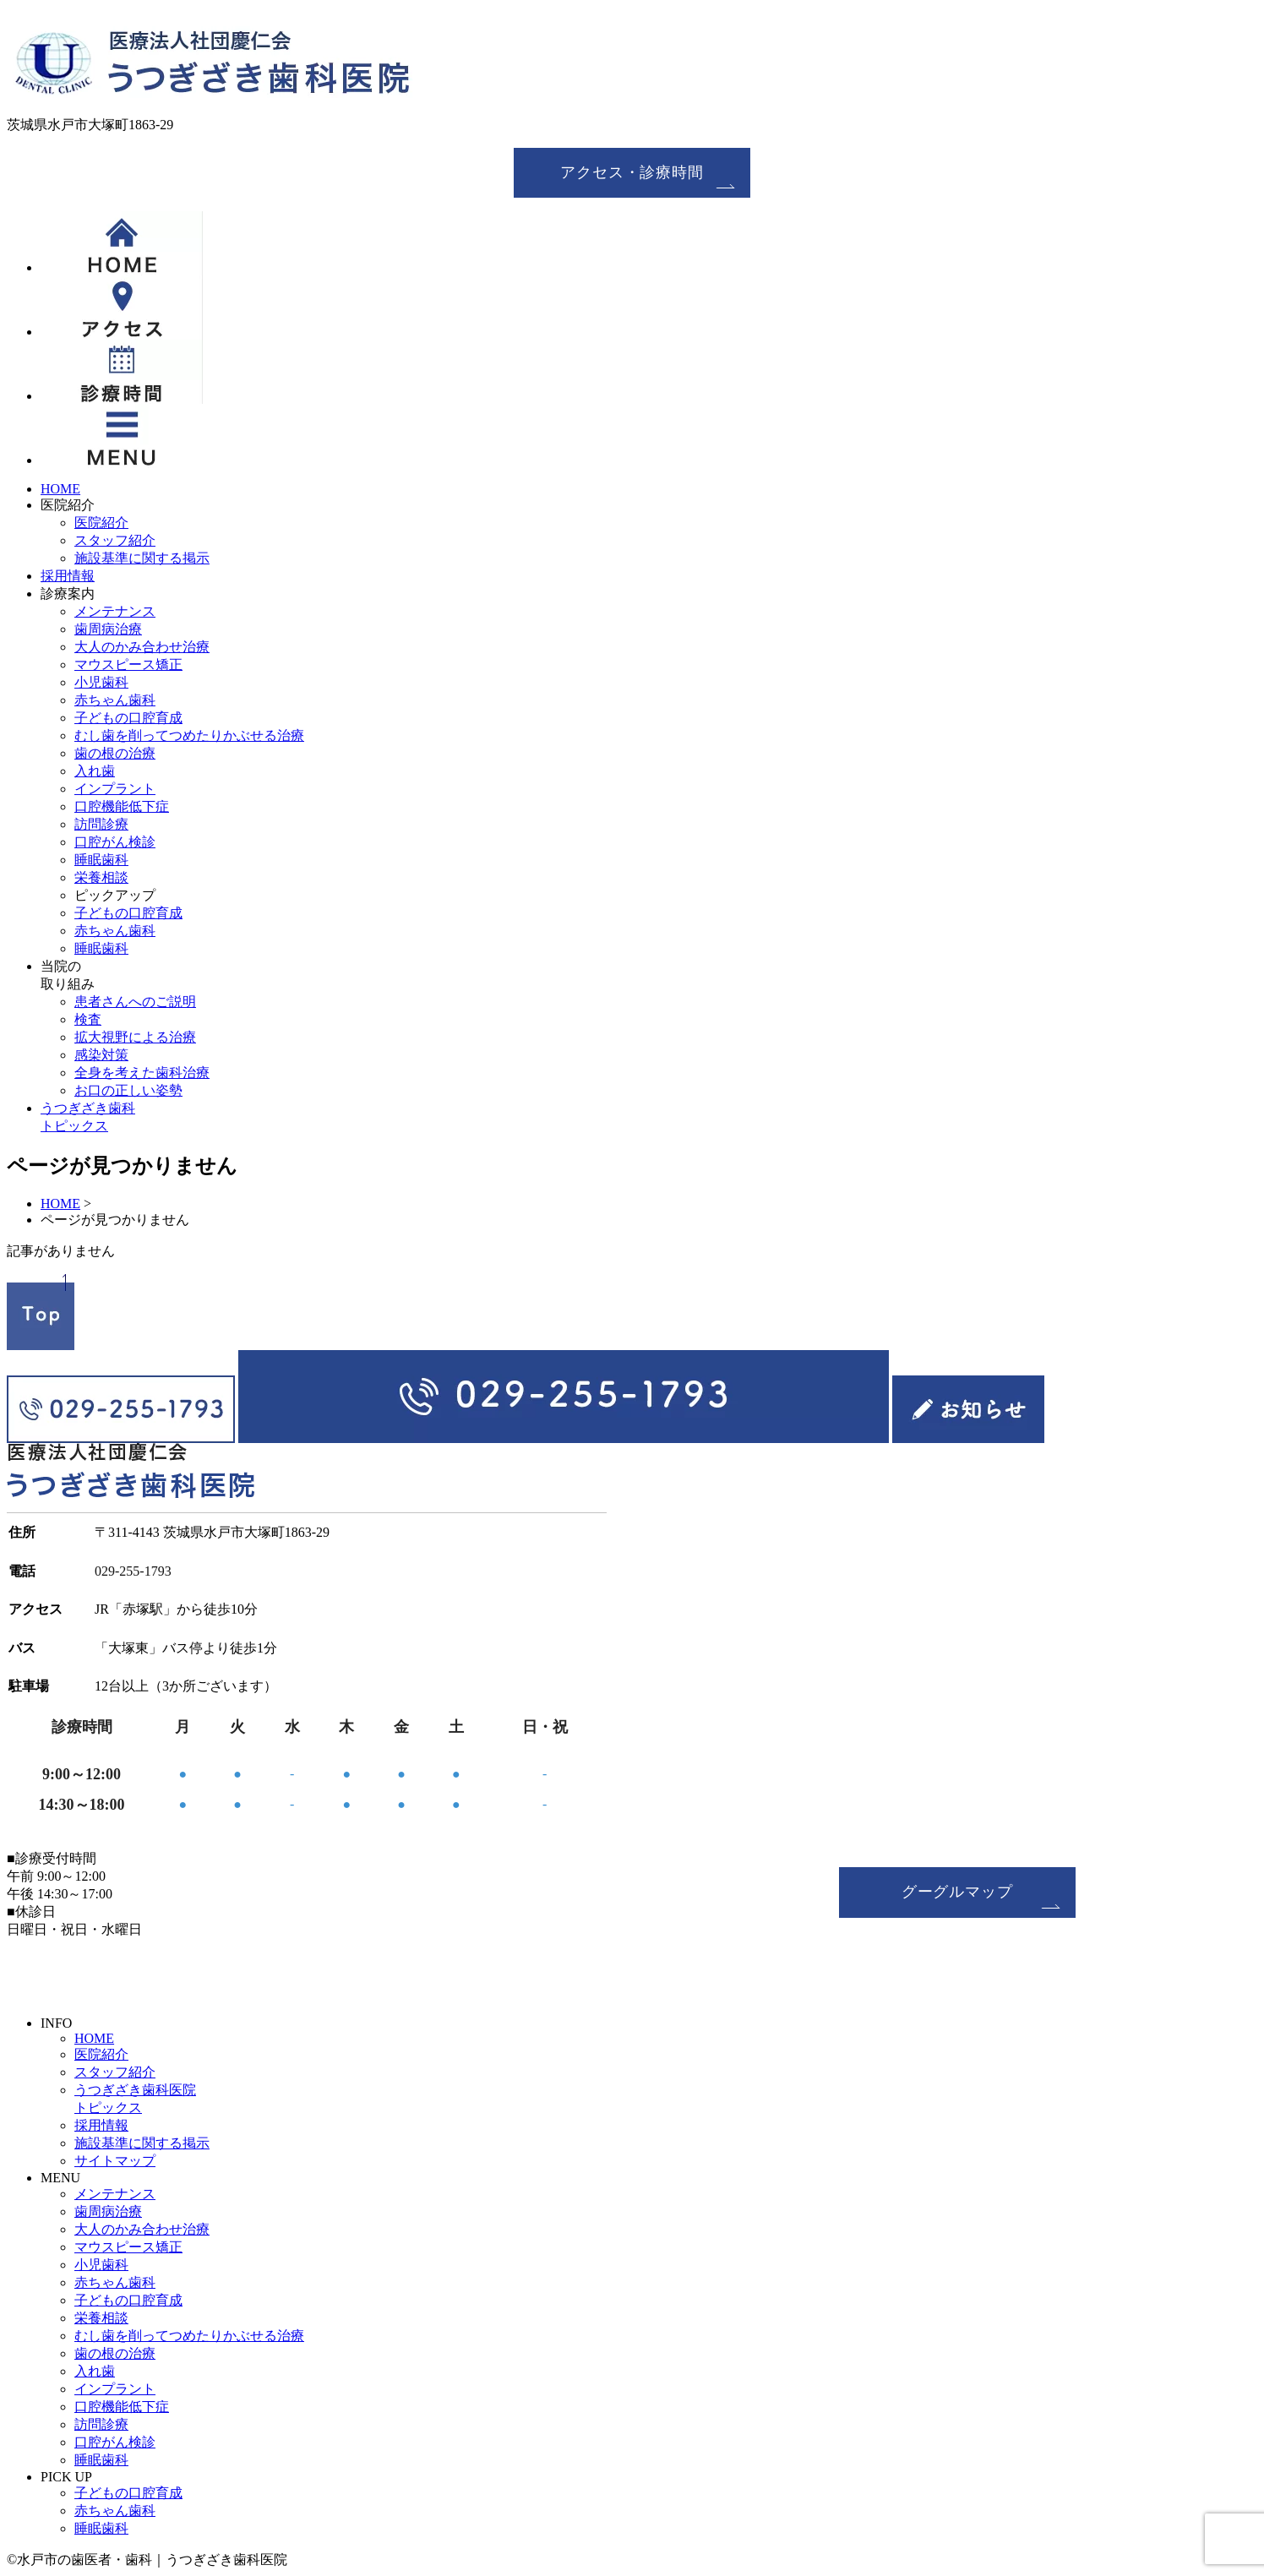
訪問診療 (101, 824)
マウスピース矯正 (128, 664)
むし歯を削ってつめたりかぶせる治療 (189, 735)
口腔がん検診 (114, 842)
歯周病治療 (108, 629)
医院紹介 (68, 505)
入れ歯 (94, 771)
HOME (60, 489)
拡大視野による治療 (135, 1037)
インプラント (114, 789)
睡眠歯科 (101, 859)
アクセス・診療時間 (632, 172)
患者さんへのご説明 (135, 1001)
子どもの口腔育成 (128, 718)
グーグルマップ (957, 1891)
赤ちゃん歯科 (114, 700)
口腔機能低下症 (121, 806)
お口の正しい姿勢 (128, 1090)
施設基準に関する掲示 (142, 558)
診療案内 (68, 593)
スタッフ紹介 (114, 540)
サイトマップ (114, 2161)
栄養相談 (101, 877)
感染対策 (101, 1055)
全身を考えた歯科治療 (142, 1072)
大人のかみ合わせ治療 (142, 647)
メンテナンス (114, 611)
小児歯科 (101, 682)
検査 (87, 1019)
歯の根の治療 (114, 753)
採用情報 (68, 576)
